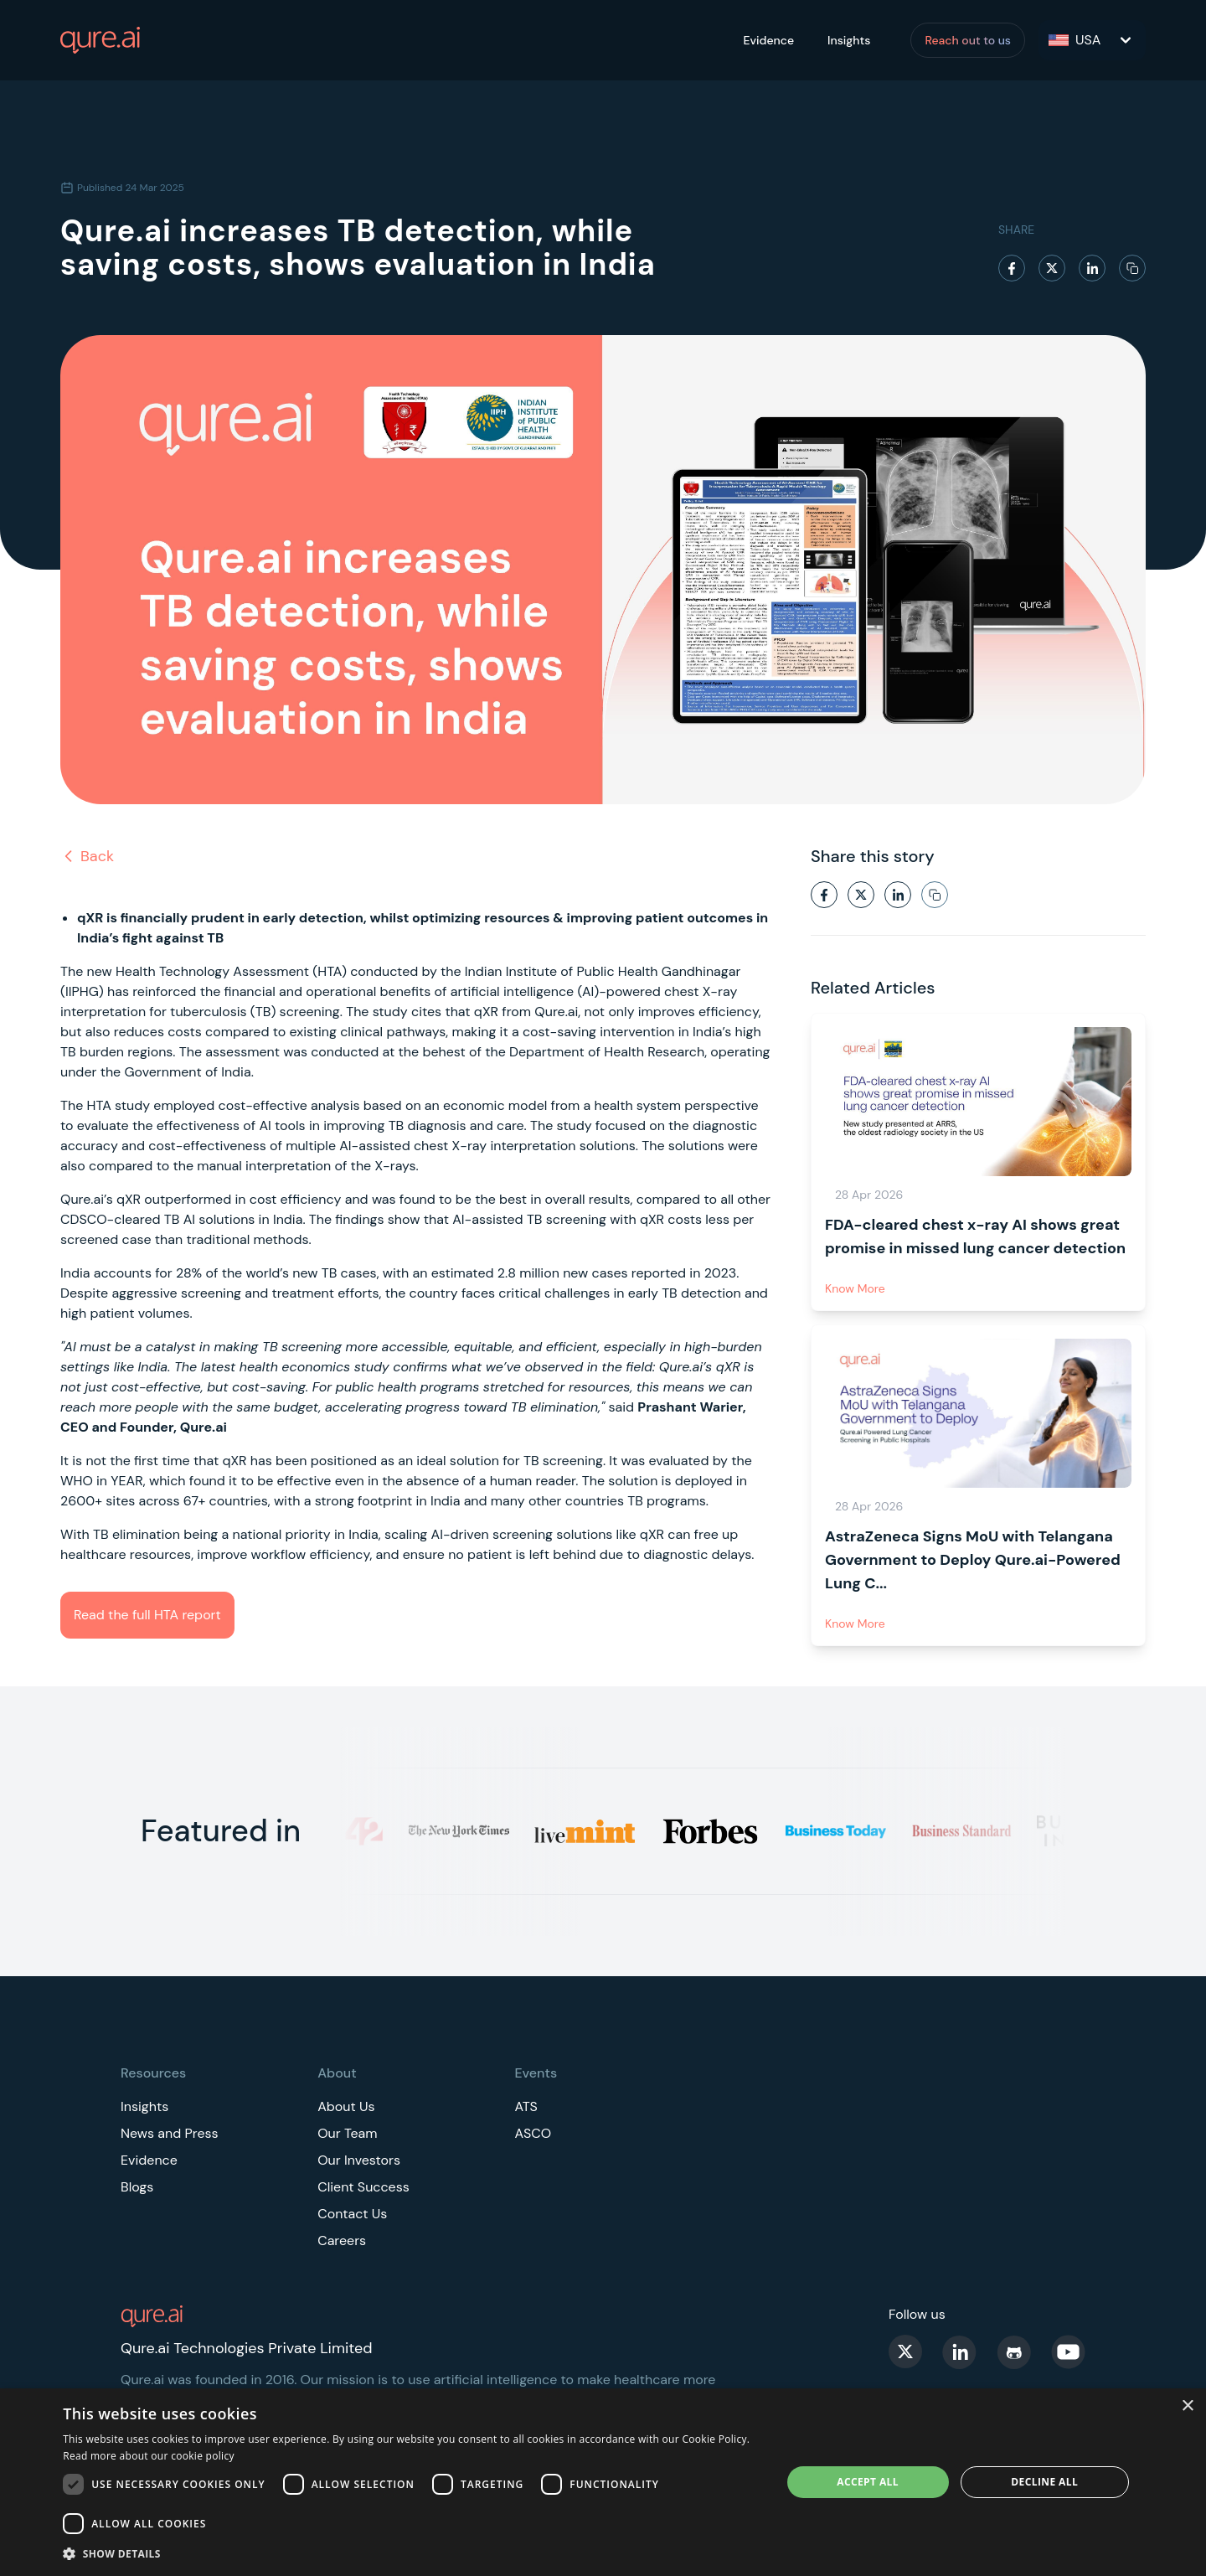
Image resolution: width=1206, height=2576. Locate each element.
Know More (855, 1288)
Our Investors (358, 2160)
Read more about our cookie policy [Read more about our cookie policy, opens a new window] (148, 2456)
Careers (341, 2240)
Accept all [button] (868, 2482)
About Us (345, 2106)
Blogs (137, 2187)
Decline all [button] (1044, 2482)
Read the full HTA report (147, 1615)
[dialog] (603, 2482)
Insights (848, 40)
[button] (411, 2553)
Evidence (768, 40)
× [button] (1187, 2406)
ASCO (532, 2133)
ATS (525, 2106)
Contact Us (352, 2213)
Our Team (347, 2133)
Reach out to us (968, 40)
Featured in (221, 1831)
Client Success (363, 2187)
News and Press (170, 2133)
